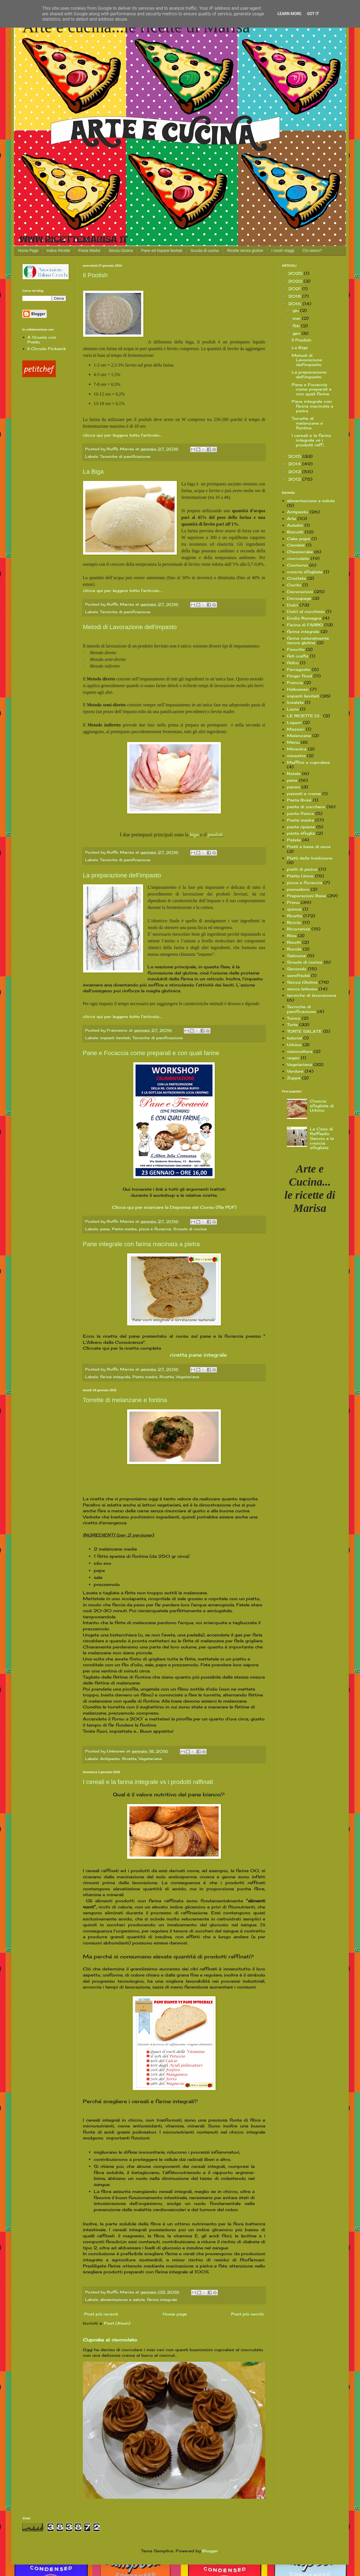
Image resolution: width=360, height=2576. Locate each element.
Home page (175, 2314)
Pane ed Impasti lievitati (161, 250)
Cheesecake (300, 551)
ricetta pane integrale (198, 1355)
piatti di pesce (302, 869)
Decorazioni (300, 591)
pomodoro (298, 889)
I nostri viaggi (282, 250)
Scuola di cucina (204, 250)
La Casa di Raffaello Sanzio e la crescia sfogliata (322, 1138)
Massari (296, 729)
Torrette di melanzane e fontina (125, 1400)
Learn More (289, 13)
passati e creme (304, 793)
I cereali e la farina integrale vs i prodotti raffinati (148, 1781)
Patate (294, 839)
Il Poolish (95, 275)
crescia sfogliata (304, 571)
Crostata (296, 578)
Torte (292, 1024)
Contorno (297, 565)
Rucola (294, 949)
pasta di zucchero (306, 806)
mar (297, 318)
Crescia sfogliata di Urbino (322, 1106)
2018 (295, 296)
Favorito (296, 649)
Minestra (296, 749)
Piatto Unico (300, 875)
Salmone (296, 955)
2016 (295, 303)
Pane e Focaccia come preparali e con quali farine (151, 1052)
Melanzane (299, 735)
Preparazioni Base (306, 895)
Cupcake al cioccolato (110, 2340)
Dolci (292, 605)
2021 (295, 288)
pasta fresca (300, 813)
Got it (313, 13)
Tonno (293, 1018)
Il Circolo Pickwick (46, 348)
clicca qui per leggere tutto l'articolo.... (123, 435)
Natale (294, 773)
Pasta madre (124, 1229)
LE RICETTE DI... (304, 715)
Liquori (294, 722)
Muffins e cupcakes (308, 762)
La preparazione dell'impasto (122, 875)
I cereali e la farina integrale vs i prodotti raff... (311, 440)
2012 (295, 479)
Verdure (295, 1071)
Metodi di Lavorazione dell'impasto (130, 626)
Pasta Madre (89, 250)
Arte (291, 518)
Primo (293, 902)
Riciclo (294, 922)
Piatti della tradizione (309, 858)
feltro (293, 662)
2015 (295, 456)
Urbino (294, 1044)
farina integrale (115, 1377)
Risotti (294, 942)
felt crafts (297, 656)
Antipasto (110, 1759)
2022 (296, 281)
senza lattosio (302, 988)
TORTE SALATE (304, 1031)
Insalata (295, 702)
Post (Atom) (117, 2323)
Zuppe (294, 1077)
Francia (295, 682)
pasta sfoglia (301, 833)
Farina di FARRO (305, 624)
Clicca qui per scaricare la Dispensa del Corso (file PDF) (174, 1207)
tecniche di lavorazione (311, 995)
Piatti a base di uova (308, 846)
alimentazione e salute (122, 2300)
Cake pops (298, 538)
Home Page (28, 250)
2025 (296, 273)
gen (297, 333)
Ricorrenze (298, 928)
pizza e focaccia (155, 1229)
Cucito (294, 584)
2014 (295, 463)
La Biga (93, 471)
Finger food (299, 675)
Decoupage (299, 598)
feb (297, 325)
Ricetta (167, 1377)
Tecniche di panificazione (125, 456)
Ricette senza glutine (245, 250)
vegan (293, 1057)
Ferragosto (298, 669)
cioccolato (298, 558)
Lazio (293, 709)
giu (296, 310)
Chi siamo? (312, 250)
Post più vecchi (247, 2314)
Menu (293, 742)
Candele (296, 545)
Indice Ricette (58, 250)
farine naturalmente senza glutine (308, 640)
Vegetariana (187, 1377)
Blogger (210, 2550)
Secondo (296, 968)
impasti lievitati (115, 1038)
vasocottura (299, 1051)
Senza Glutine (120, 250)
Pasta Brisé (299, 800)
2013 (295, 471)
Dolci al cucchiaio (306, 611)
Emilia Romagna (304, 618)
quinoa (294, 909)
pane (105, 1229)
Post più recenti (101, 2314)
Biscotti (295, 531)
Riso (291, 935)
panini (293, 786)
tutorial (294, 1038)
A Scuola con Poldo (41, 339)
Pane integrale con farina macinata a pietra (141, 1244)
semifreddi (298, 975)
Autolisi (295, 525)
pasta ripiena (301, 826)
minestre (296, 755)
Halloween (298, 689)
